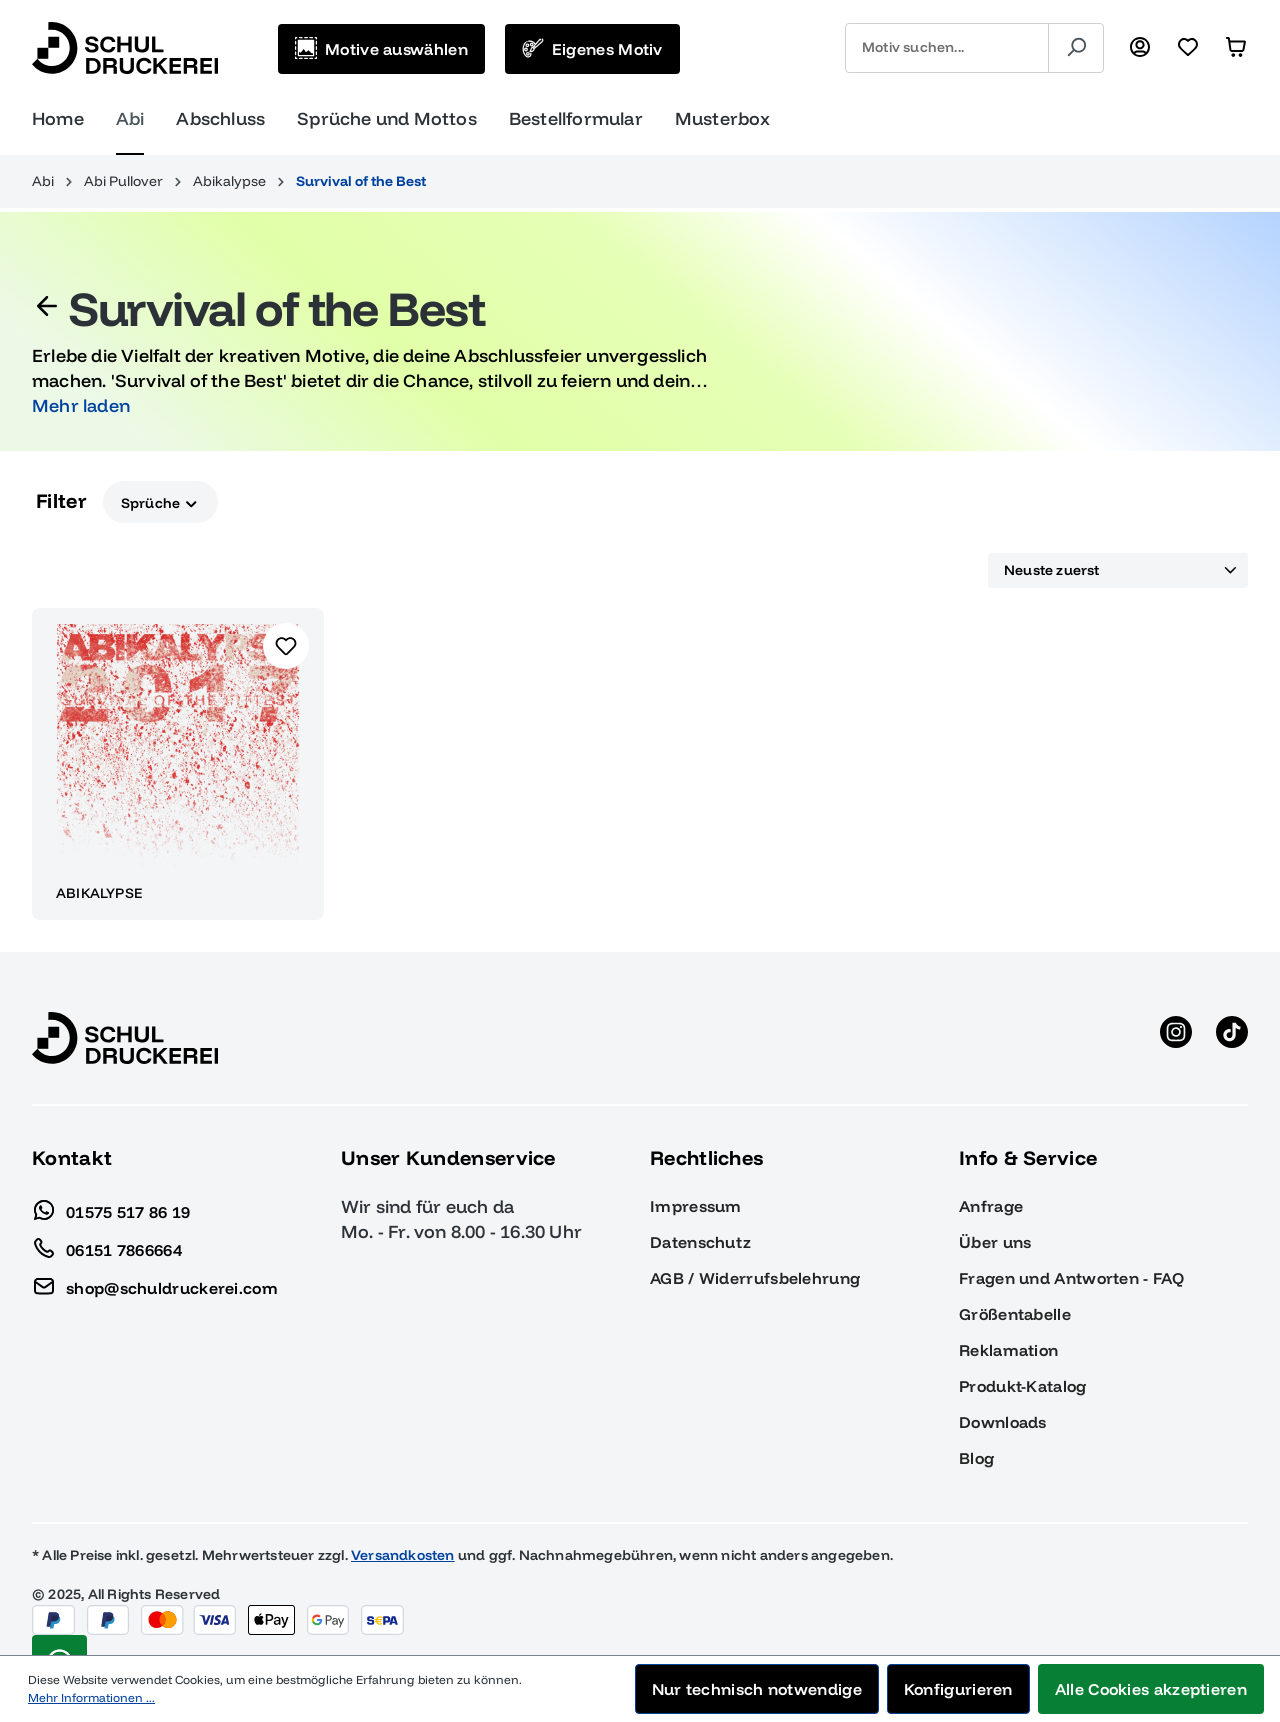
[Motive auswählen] (381, 49)
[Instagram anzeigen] (1176, 1038)
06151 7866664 (107, 1245)
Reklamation (1008, 1350)
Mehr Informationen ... (91, 1697)
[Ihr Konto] (1140, 48)
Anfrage (991, 1206)
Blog (976, 1458)
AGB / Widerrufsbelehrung (755, 1278)
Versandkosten (403, 1555)
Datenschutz (700, 1242)
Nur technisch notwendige (757, 1689)
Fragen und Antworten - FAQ (1071, 1278)
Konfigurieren (958, 1689)
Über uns (995, 1242)
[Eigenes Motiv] (592, 49)
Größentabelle (1015, 1314)
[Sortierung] (1118, 571)
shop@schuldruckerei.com (155, 1283)
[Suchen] (1076, 48)
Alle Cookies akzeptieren (1151, 1689)
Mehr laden (81, 405)
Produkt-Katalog (1023, 1386)
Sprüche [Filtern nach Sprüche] (160, 501)
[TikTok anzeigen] (1232, 1038)
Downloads (1003, 1422)
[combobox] (947, 48)
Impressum (696, 1206)
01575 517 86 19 (111, 1207)
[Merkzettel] (1188, 48)
